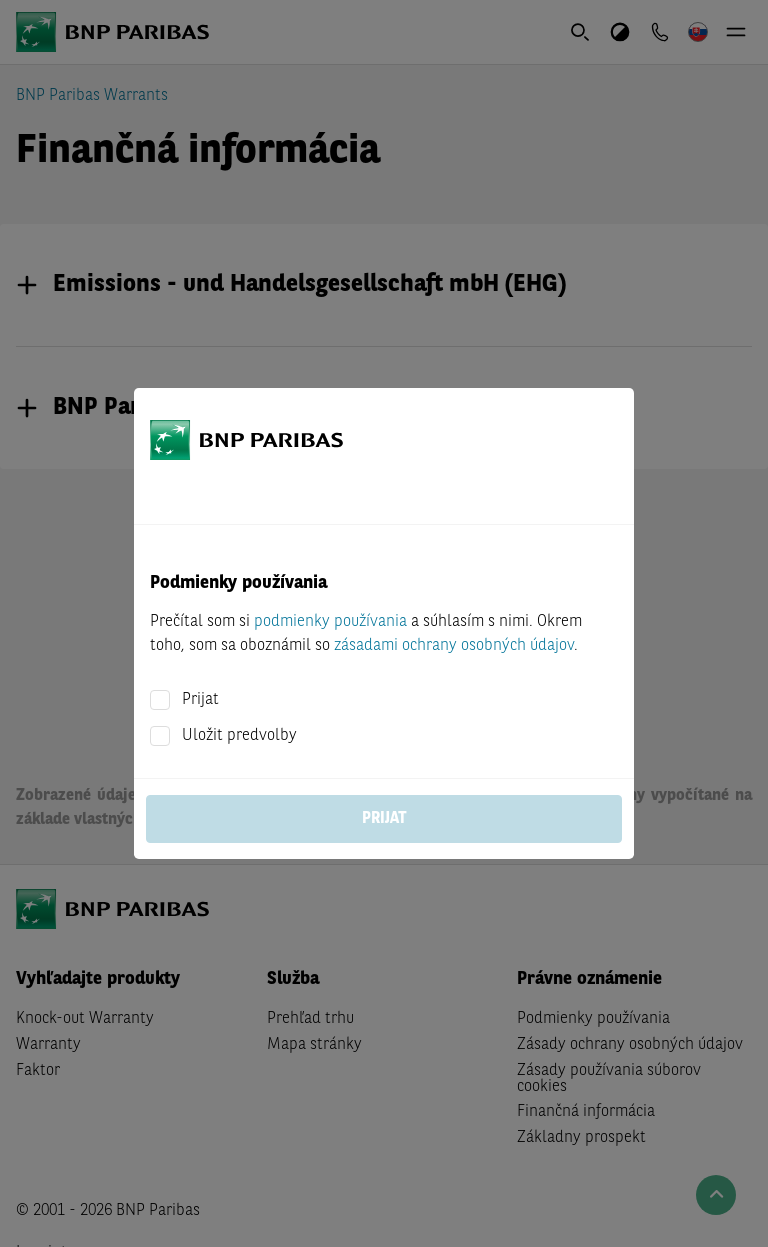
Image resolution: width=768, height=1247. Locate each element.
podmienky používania (330, 622)
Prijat (200, 700)
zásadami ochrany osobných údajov (454, 646)
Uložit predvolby (239, 736)
